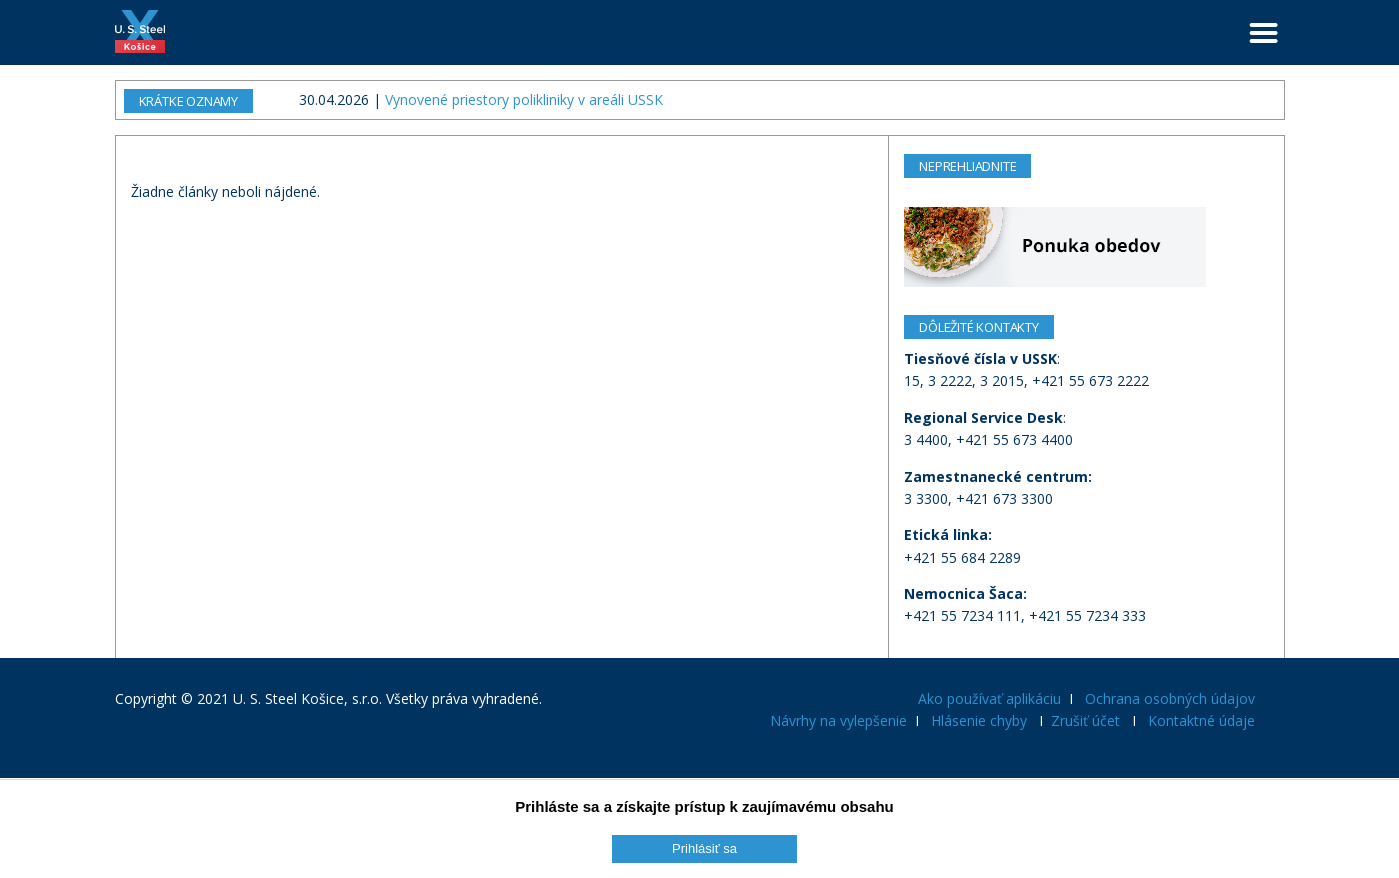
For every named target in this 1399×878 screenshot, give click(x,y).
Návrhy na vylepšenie (838, 720)
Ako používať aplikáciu (989, 698)
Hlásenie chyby (979, 720)
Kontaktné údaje (1201, 720)
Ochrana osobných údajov (1170, 698)
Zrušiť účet (1085, 720)
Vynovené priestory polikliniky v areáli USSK (524, 99)
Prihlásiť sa (704, 848)
